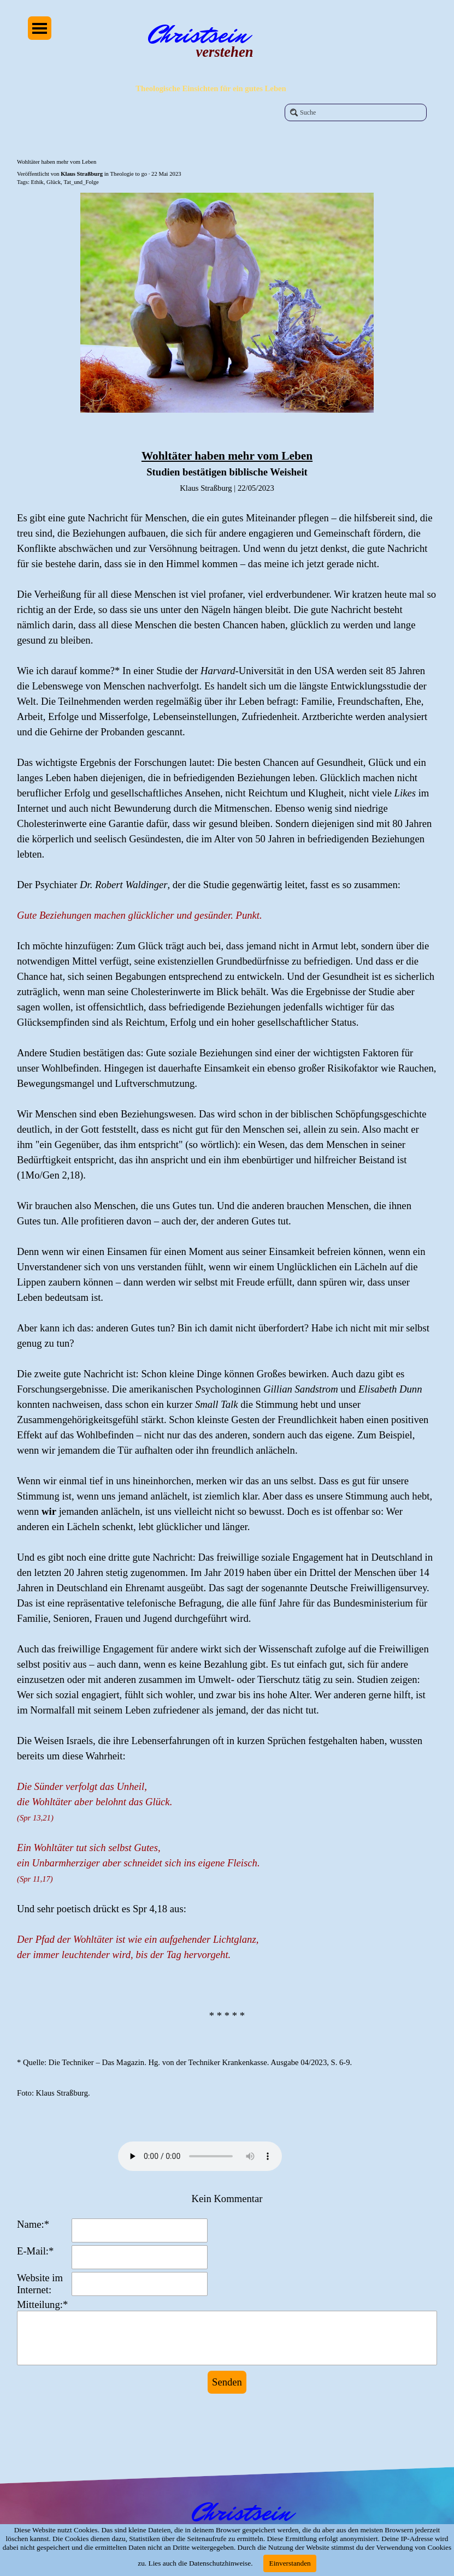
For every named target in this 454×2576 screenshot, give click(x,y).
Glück (53, 182)
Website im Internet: (40, 2283)
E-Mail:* (35, 2251)
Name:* (33, 2224)
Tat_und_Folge (80, 182)
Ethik (37, 182)
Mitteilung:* (42, 2304)
